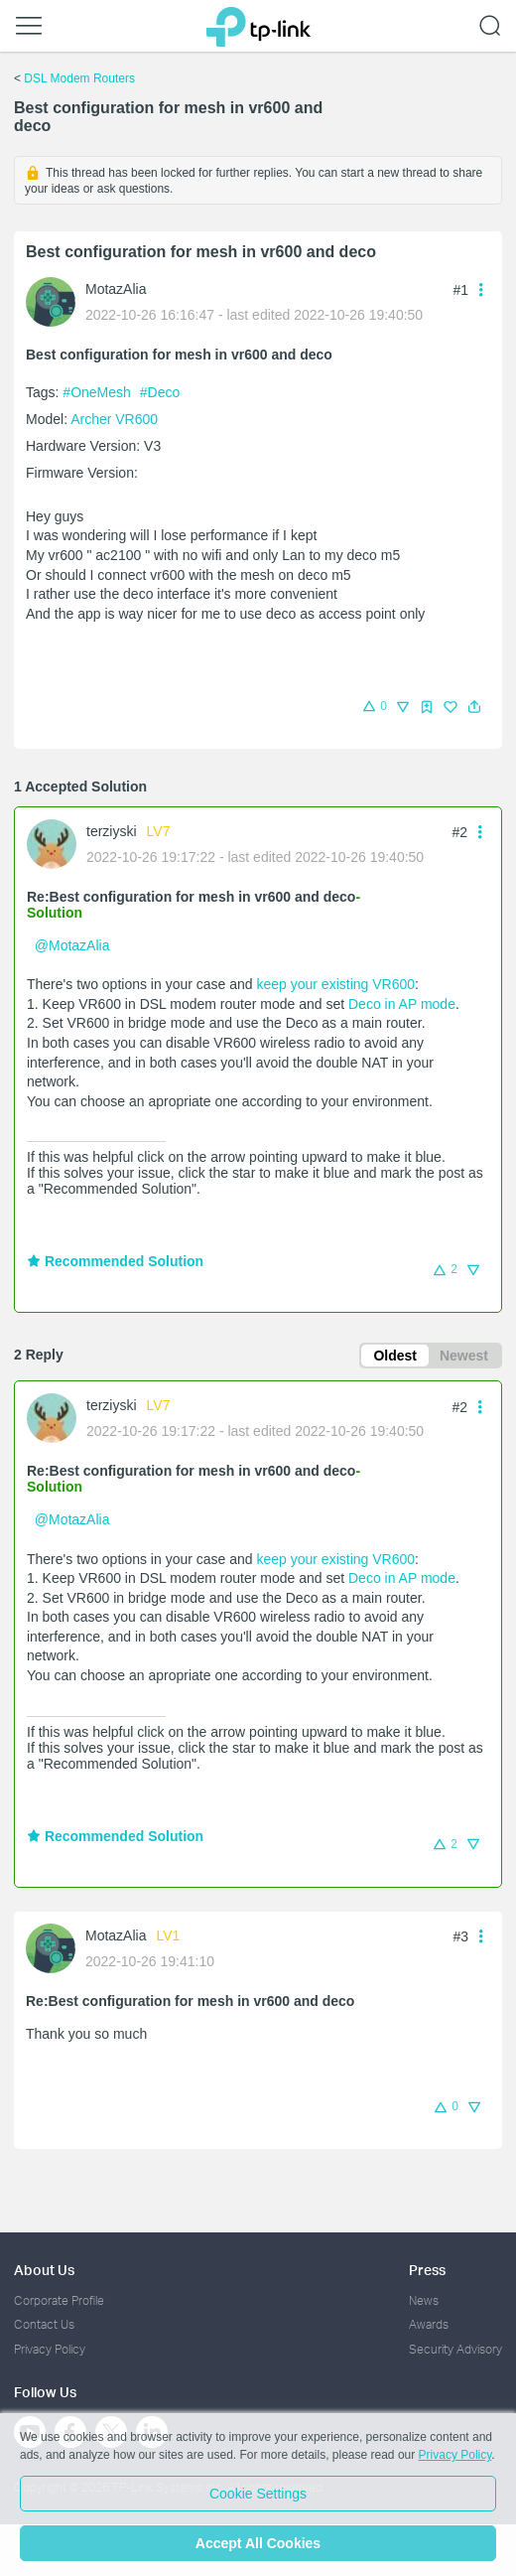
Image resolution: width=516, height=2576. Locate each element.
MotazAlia (115, 289)
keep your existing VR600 (335, 984)
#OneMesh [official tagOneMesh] (98, 392)
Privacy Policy (49, 2349)
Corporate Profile (59, 2300)
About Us (44, 2269)
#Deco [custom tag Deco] (160, 392)
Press (427, 2269)
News (424, 2300)
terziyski (111, 831)
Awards (429, 2324)
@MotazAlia (72, 945)
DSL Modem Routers (79, 78)
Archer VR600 (114, 419)
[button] (474, 707)
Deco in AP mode (401, 1004)
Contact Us (44, 2324)
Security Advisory (455, 2349)
